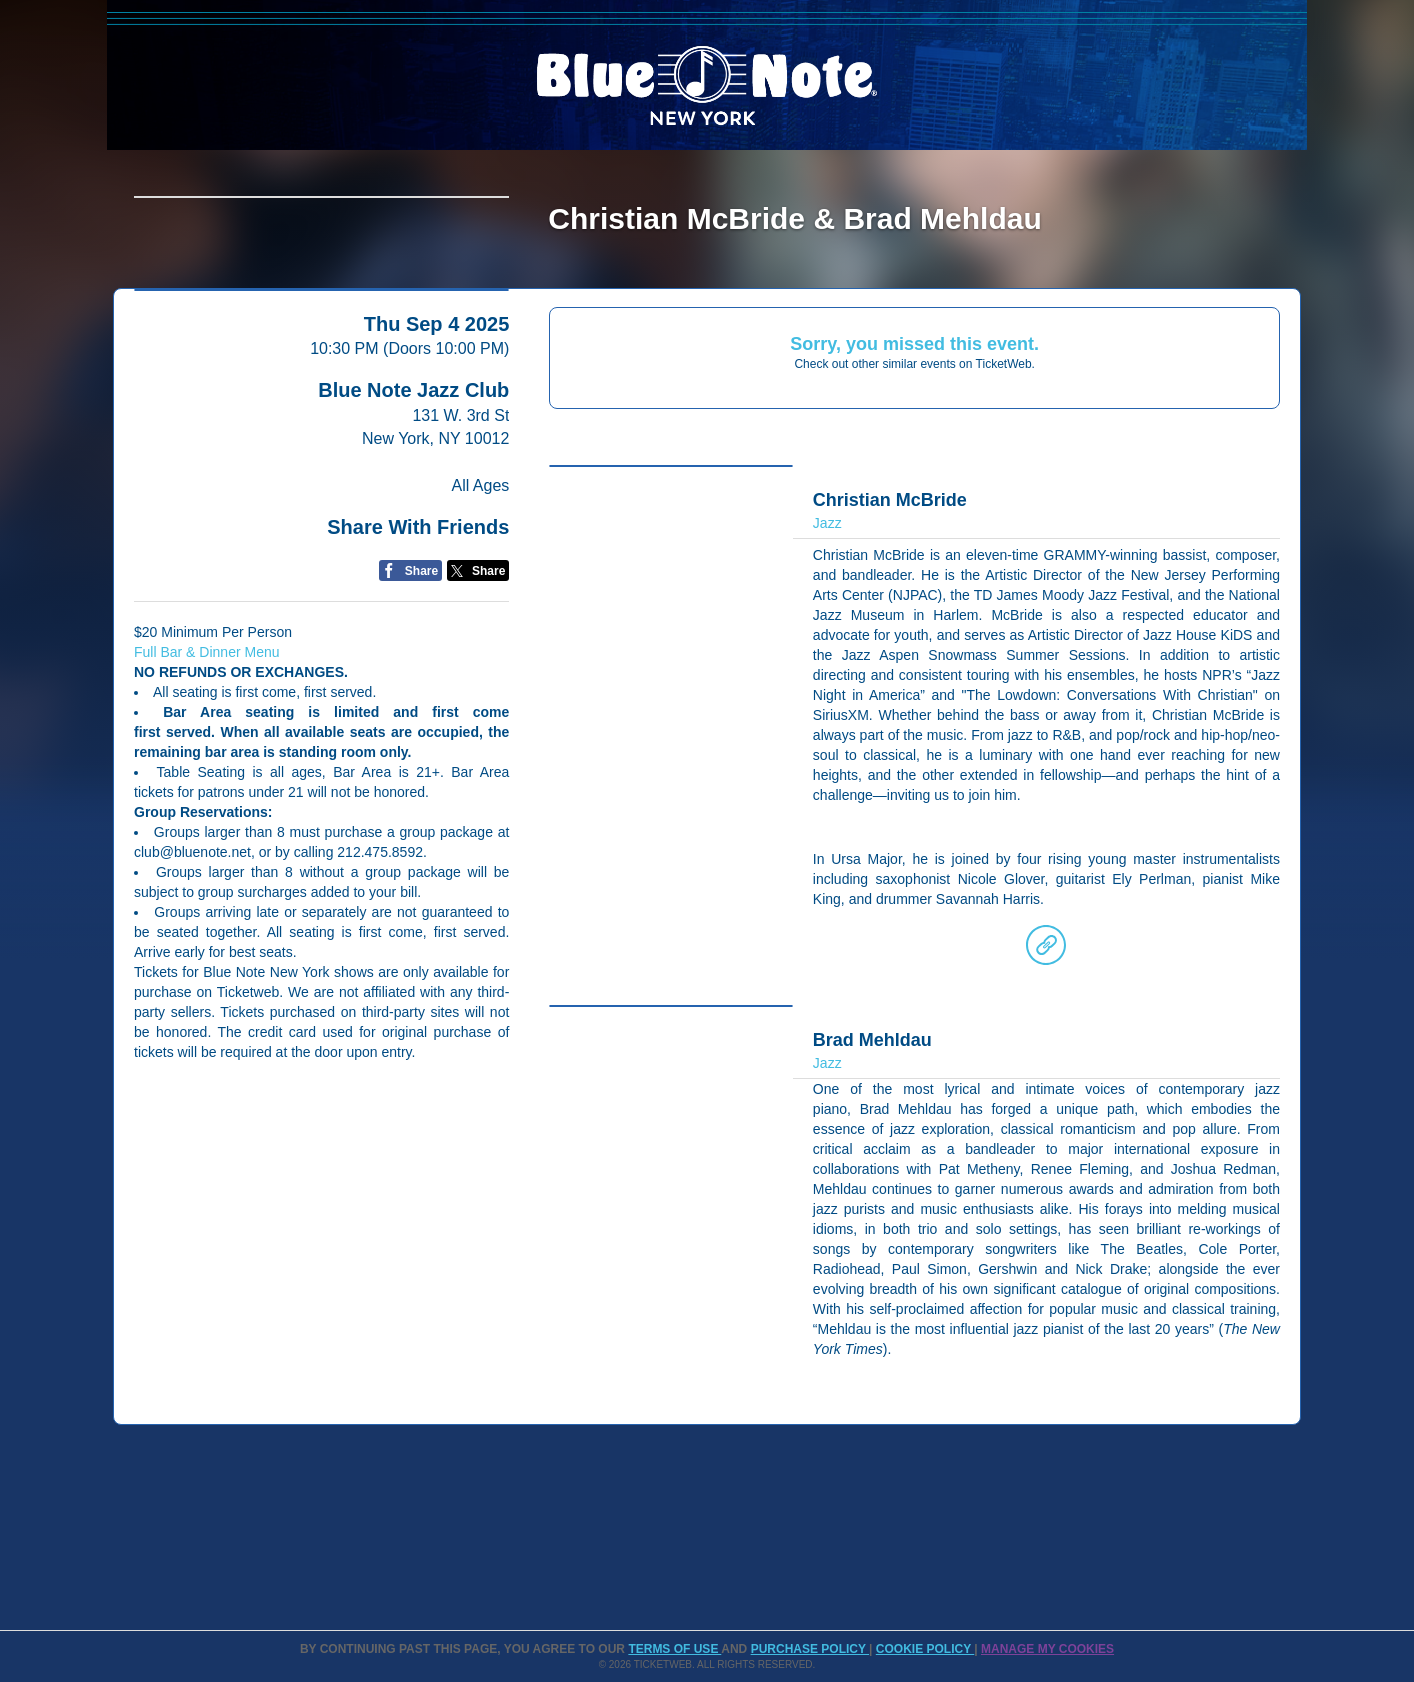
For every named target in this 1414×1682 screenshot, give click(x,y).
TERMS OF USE (674, 1649)
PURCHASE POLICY (810, 1649)
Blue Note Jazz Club (413, 546)
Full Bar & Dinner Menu (207, 808)
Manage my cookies (1047, 1649)
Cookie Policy (925, 1649)
